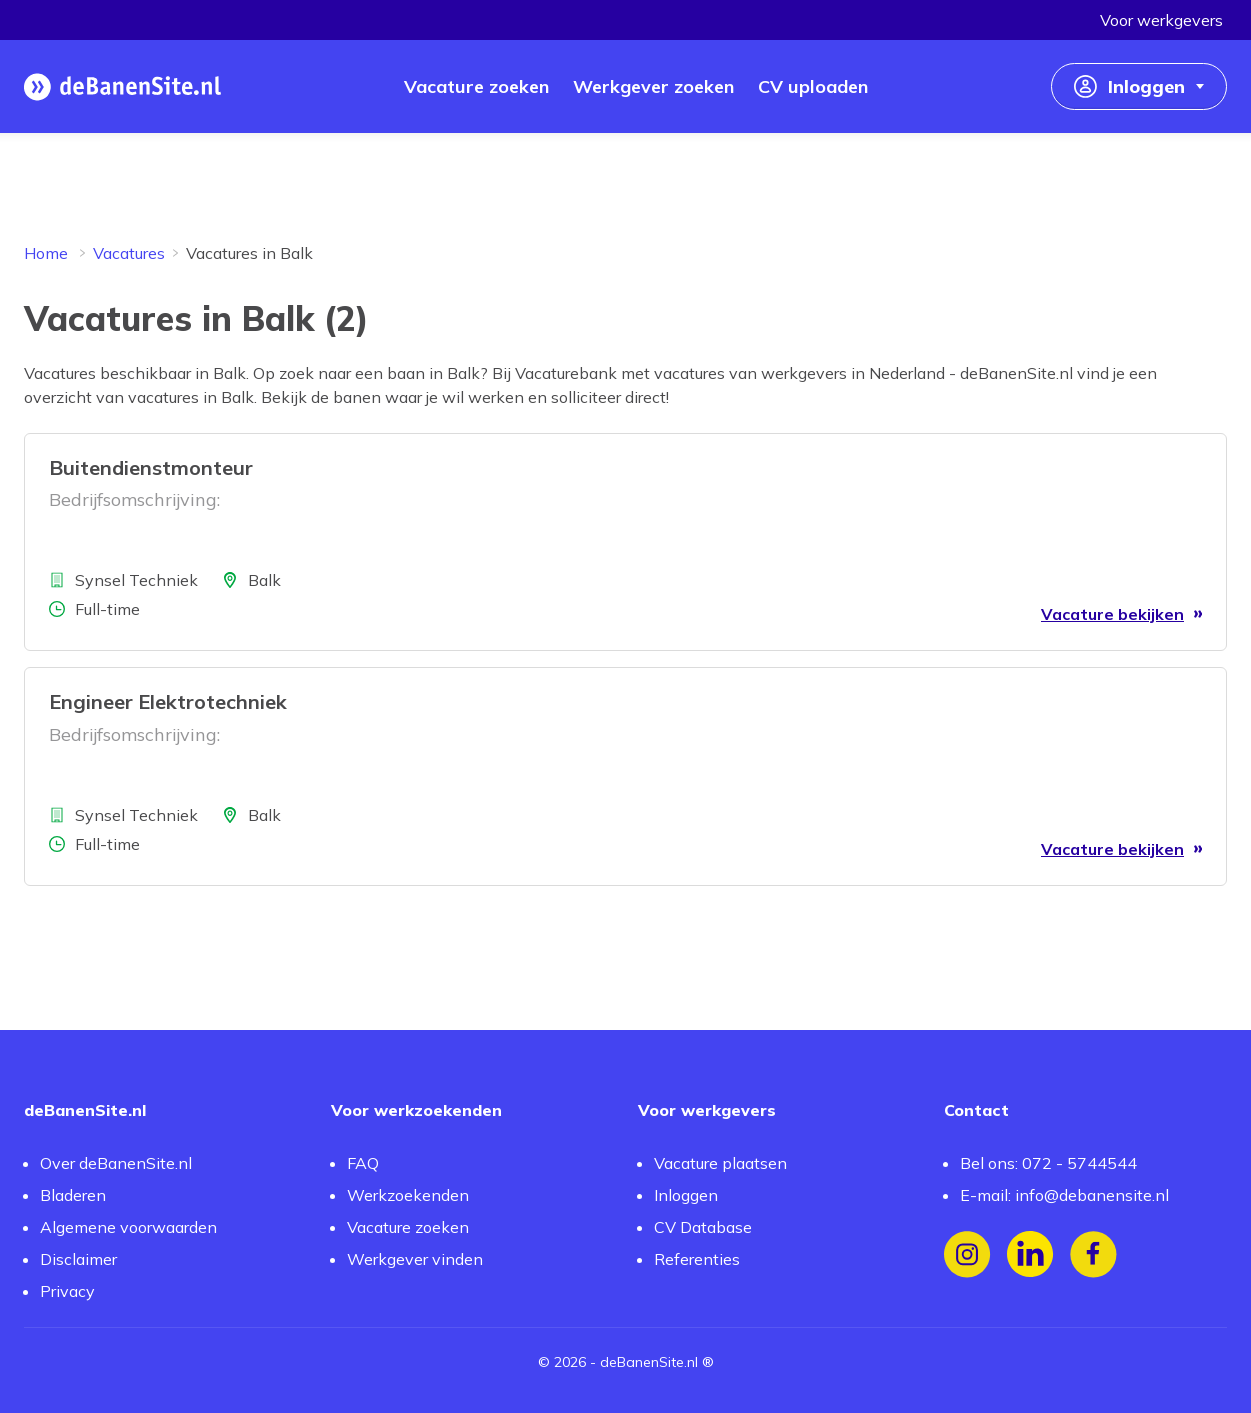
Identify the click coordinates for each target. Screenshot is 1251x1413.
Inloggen (686, 1195)
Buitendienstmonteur (151, 467)
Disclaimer (78, 1259)
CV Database (703, 1227)
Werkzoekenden (408, 1195)
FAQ (363, 1163)
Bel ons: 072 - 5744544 (1048, 1163)
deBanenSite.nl (649, 1362)
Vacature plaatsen (720, 1163)
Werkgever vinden (415, 1259)
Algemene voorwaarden (128, 1227)
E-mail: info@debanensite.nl (1064, 1195)
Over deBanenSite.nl (116, 1163)
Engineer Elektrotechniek (168, 701)
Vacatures (129, 253)
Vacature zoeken (408, 1227)
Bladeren (73, 1195)
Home (46, 253)
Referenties (697, 1259)
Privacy (67, 1291)
